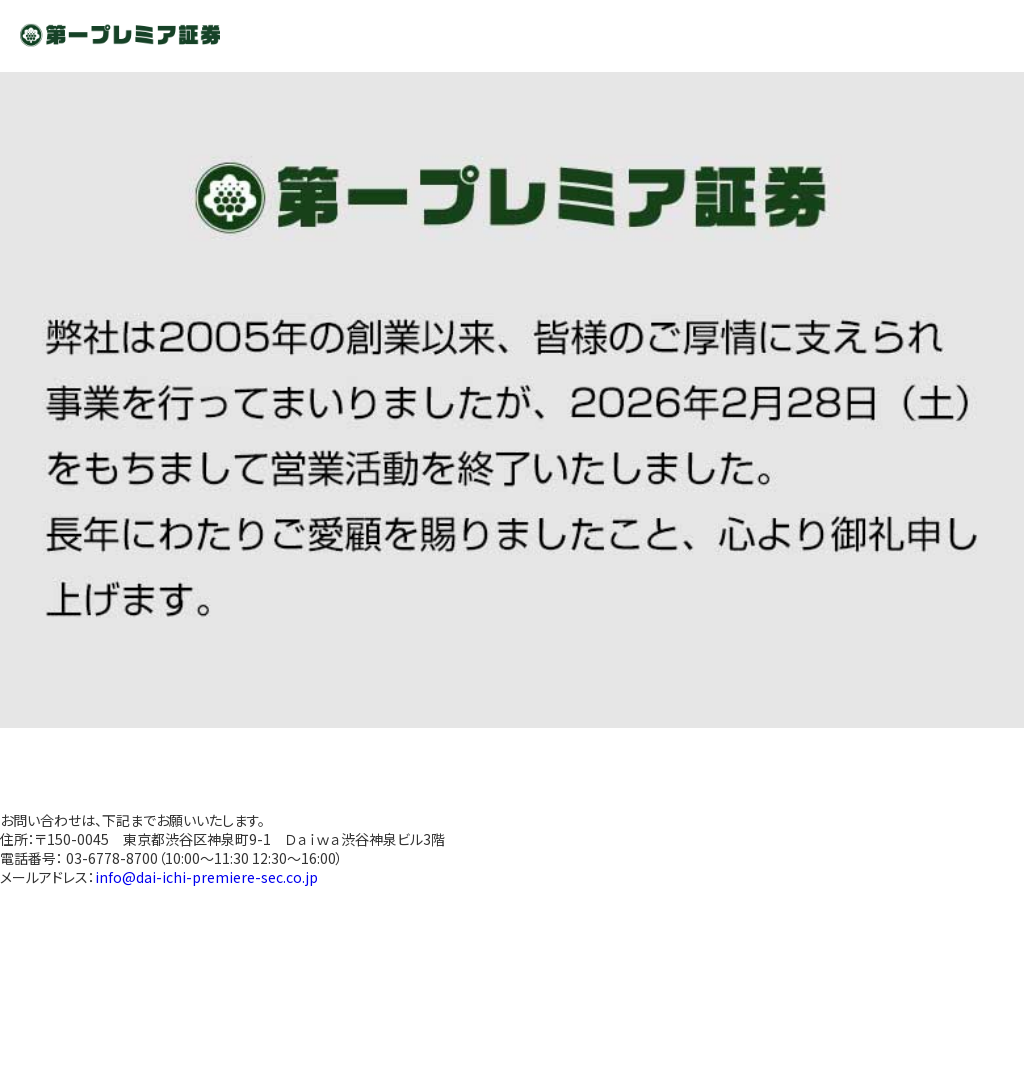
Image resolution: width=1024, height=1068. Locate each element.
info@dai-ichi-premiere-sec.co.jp (206, 877)
